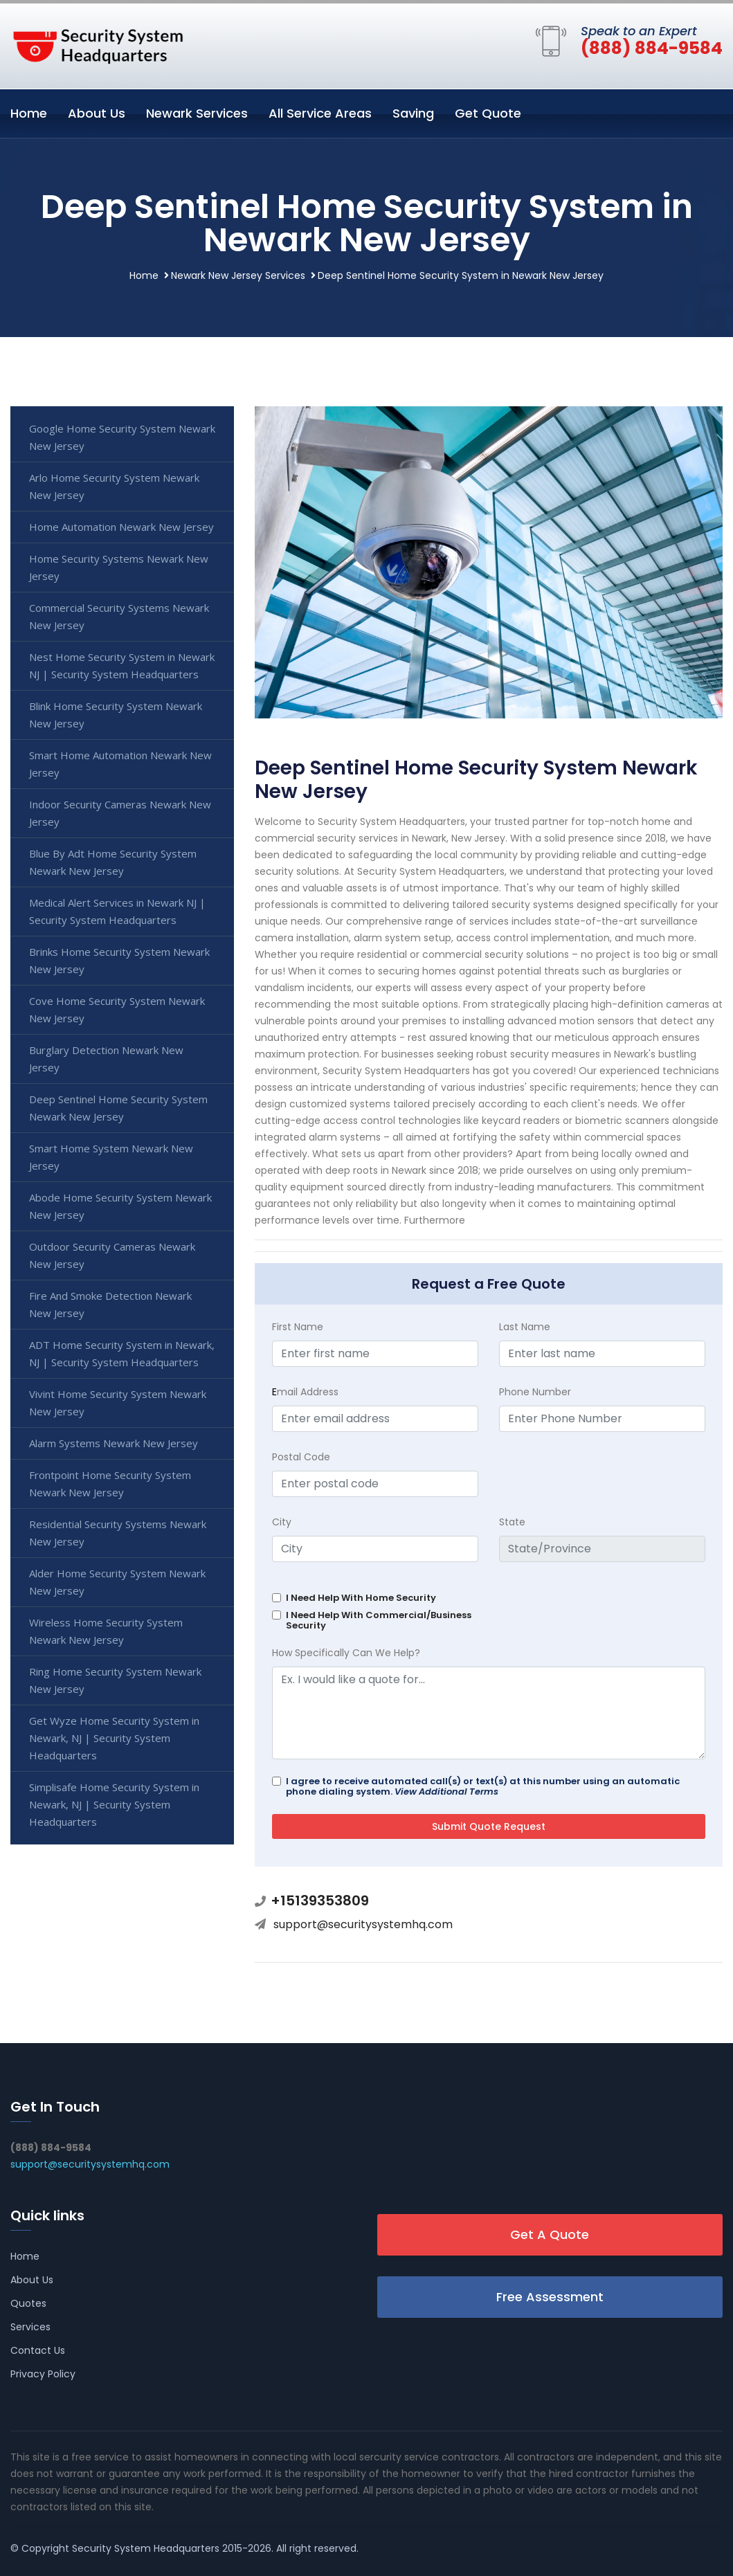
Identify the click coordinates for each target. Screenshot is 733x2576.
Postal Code (301, 1457)
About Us (96, 113)
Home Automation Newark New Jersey (121, 527)
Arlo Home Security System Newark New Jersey (114, 486)
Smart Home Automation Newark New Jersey (120, 763)
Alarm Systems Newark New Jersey (113, 1443)
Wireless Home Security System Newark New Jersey (106, 1631)
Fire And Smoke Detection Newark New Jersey (110, 1304)
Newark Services (197, 113)
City (281, 1522)
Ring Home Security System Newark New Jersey (115, 1680)
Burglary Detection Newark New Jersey (106, 1058)
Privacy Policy (42, 2374)
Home (28, 113)
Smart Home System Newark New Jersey (111, 1156)
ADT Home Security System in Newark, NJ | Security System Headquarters (122, 1353)
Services (30, 2327)
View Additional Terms (446, 1791)
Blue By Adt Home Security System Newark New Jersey (113, 862)
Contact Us (37, 2350)
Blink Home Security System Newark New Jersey (115, 714)
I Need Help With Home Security (361, 1598)
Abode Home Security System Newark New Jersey (120, 1206)
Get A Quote (549, 2234)
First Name (297, 1327)
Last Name (524, 1327)
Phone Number (535, 1392)
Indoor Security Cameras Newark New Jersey (120, 812)
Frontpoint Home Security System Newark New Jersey (110, 1483)
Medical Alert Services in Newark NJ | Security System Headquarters (117, 911)
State (512, 1522)
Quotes (28, 2303)
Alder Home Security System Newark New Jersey (117, 1581)
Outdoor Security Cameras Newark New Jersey (112, 1255)
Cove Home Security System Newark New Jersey (117, 1009)
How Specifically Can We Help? (346, 1653)
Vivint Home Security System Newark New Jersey (117, 1402)
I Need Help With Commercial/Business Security (378, 1620)
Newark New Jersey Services (238, 275)
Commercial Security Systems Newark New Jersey (119, 616)
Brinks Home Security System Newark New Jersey (119, 960)
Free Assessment (550, 2296)
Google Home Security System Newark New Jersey (122, 437)
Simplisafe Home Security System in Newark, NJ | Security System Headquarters (114, 1804)
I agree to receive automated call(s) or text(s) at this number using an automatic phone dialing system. (483, 1786)
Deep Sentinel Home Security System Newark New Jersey (118, 1107)
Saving (413, 113)
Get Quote (488, 113)
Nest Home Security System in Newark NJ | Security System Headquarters (122, 665)
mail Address (305, 1392)
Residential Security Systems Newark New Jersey (117, 1532)
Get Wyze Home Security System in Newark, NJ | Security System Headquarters (114, 1738)
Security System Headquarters (145, 2548)
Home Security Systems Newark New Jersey (118, 567)
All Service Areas (320, 113)
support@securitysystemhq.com (363, 1924)
